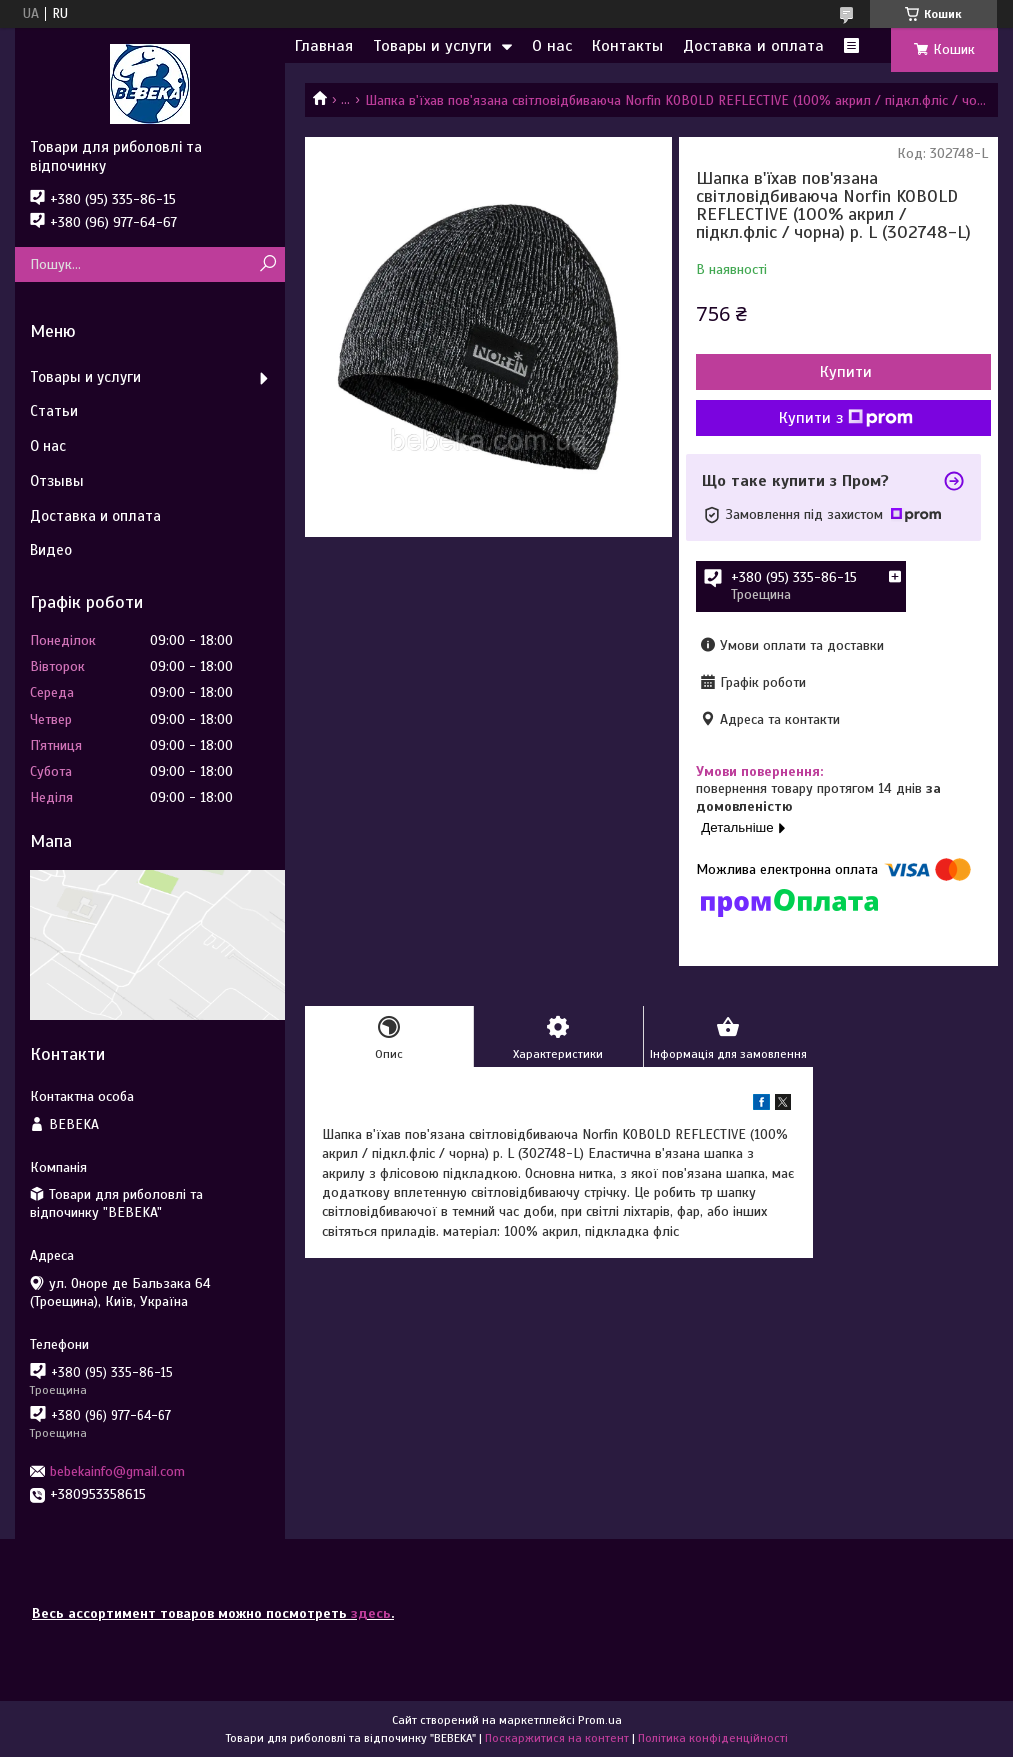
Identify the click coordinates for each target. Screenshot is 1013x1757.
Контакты (627, 46)
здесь (371, 1613)
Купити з (846, 418)
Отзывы (57, 481)
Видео (51, 550)
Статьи (54, 411)
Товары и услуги (432, 46)
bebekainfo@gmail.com (117, 1471)
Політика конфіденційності (713, 1738)
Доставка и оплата (753, 46)
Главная (324, 46)
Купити (846, 372)
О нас (552, 46)
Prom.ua (600, 1720)
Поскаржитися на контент (557, 1738)
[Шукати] (267, 264)
